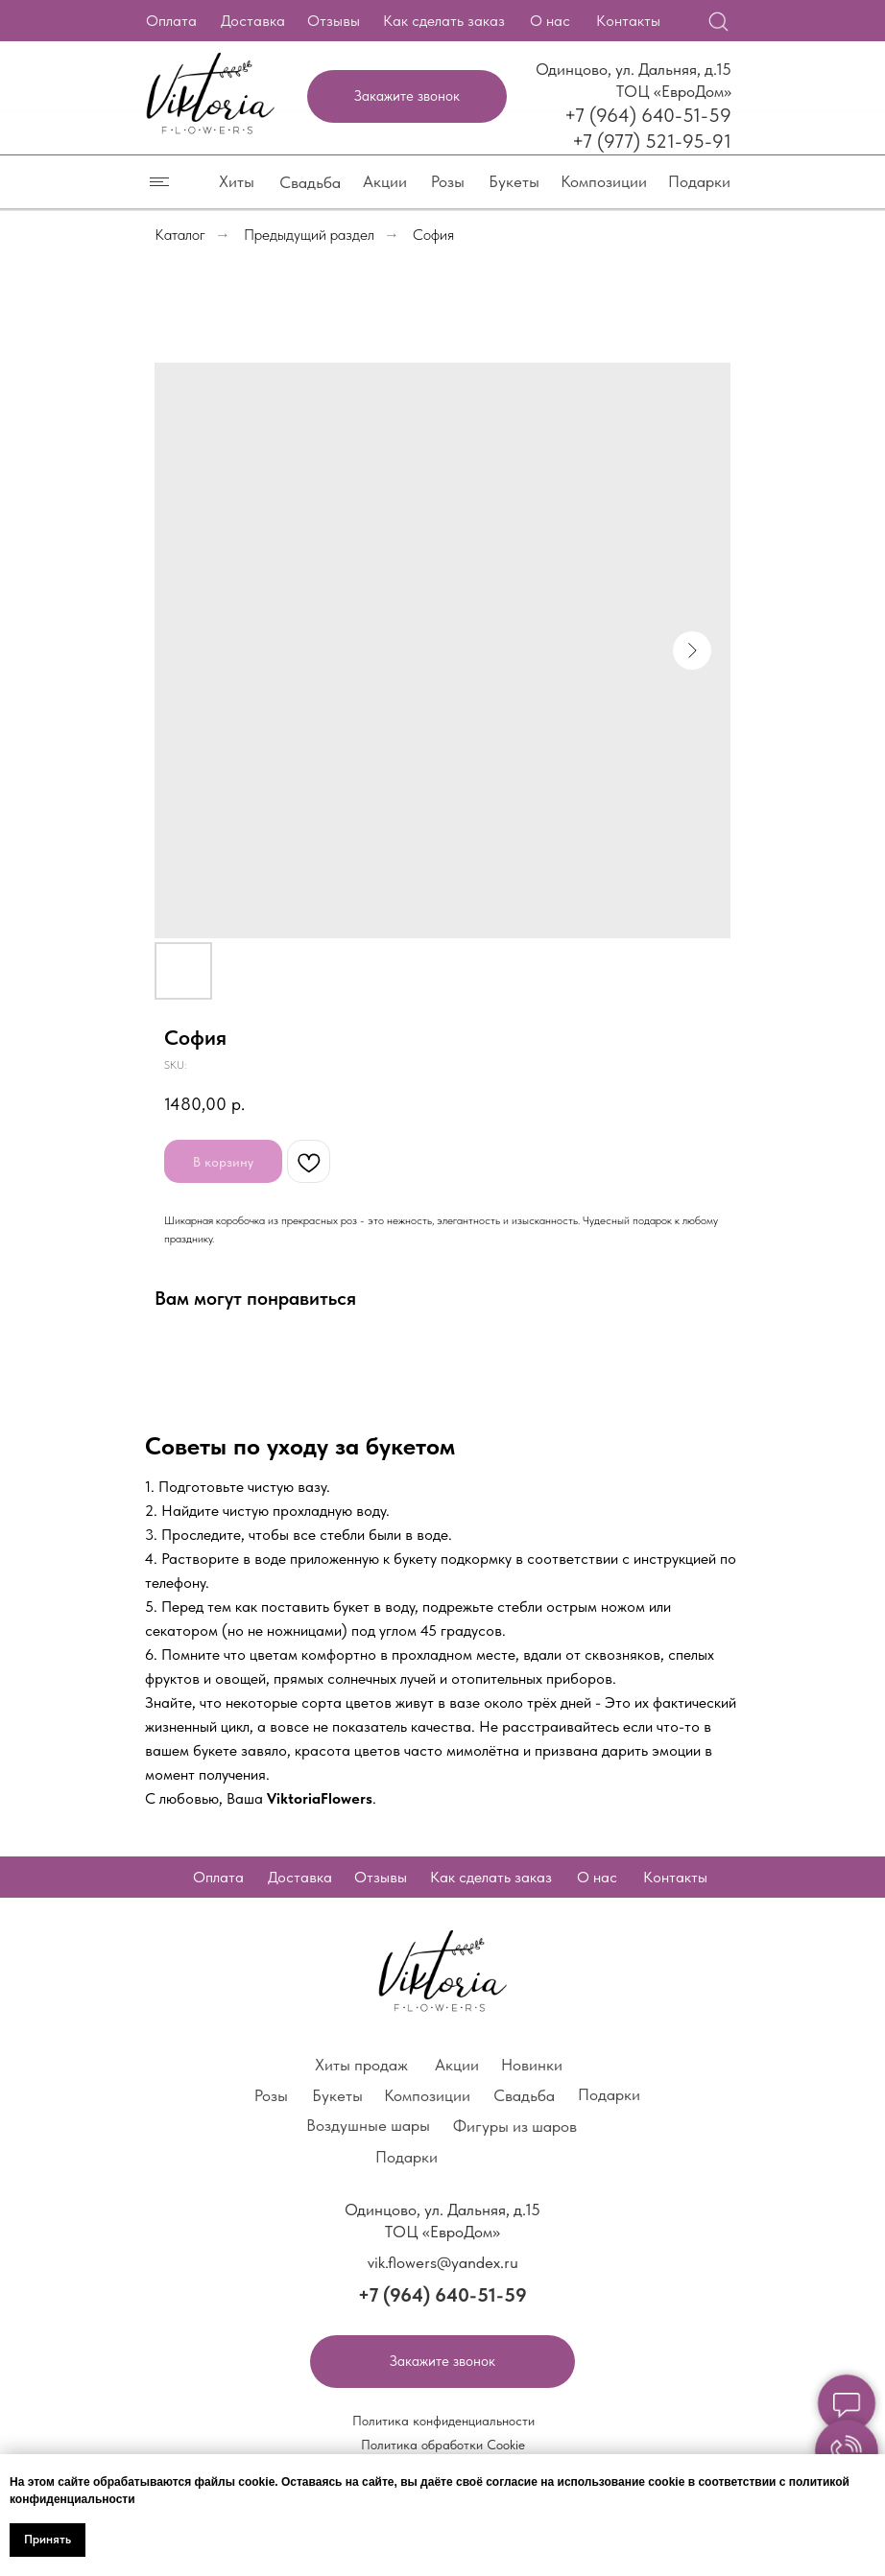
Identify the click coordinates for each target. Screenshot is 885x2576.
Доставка (253, 21)
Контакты (628, 21)
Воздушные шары (368, 2125)
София (433, 234)
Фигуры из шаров (515, 2126)
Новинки (531, 2064)
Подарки (699, 181)
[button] (407, 96)
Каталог (180, 234)
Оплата (171, 21)
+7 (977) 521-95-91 (651, 141)
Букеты (514, 181)
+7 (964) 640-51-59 (647, 115)
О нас (550, 21)
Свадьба (310, 182)
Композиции (604, 181)
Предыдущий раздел (309, 234)
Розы (448, 181)
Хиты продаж (361, 2064)
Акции (385, 181)
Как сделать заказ (444, 21)
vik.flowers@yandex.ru (443, 2262)
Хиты (236, 181)
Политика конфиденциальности (443, 2420)
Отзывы (333, 21)
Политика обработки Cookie (443, 2444)
